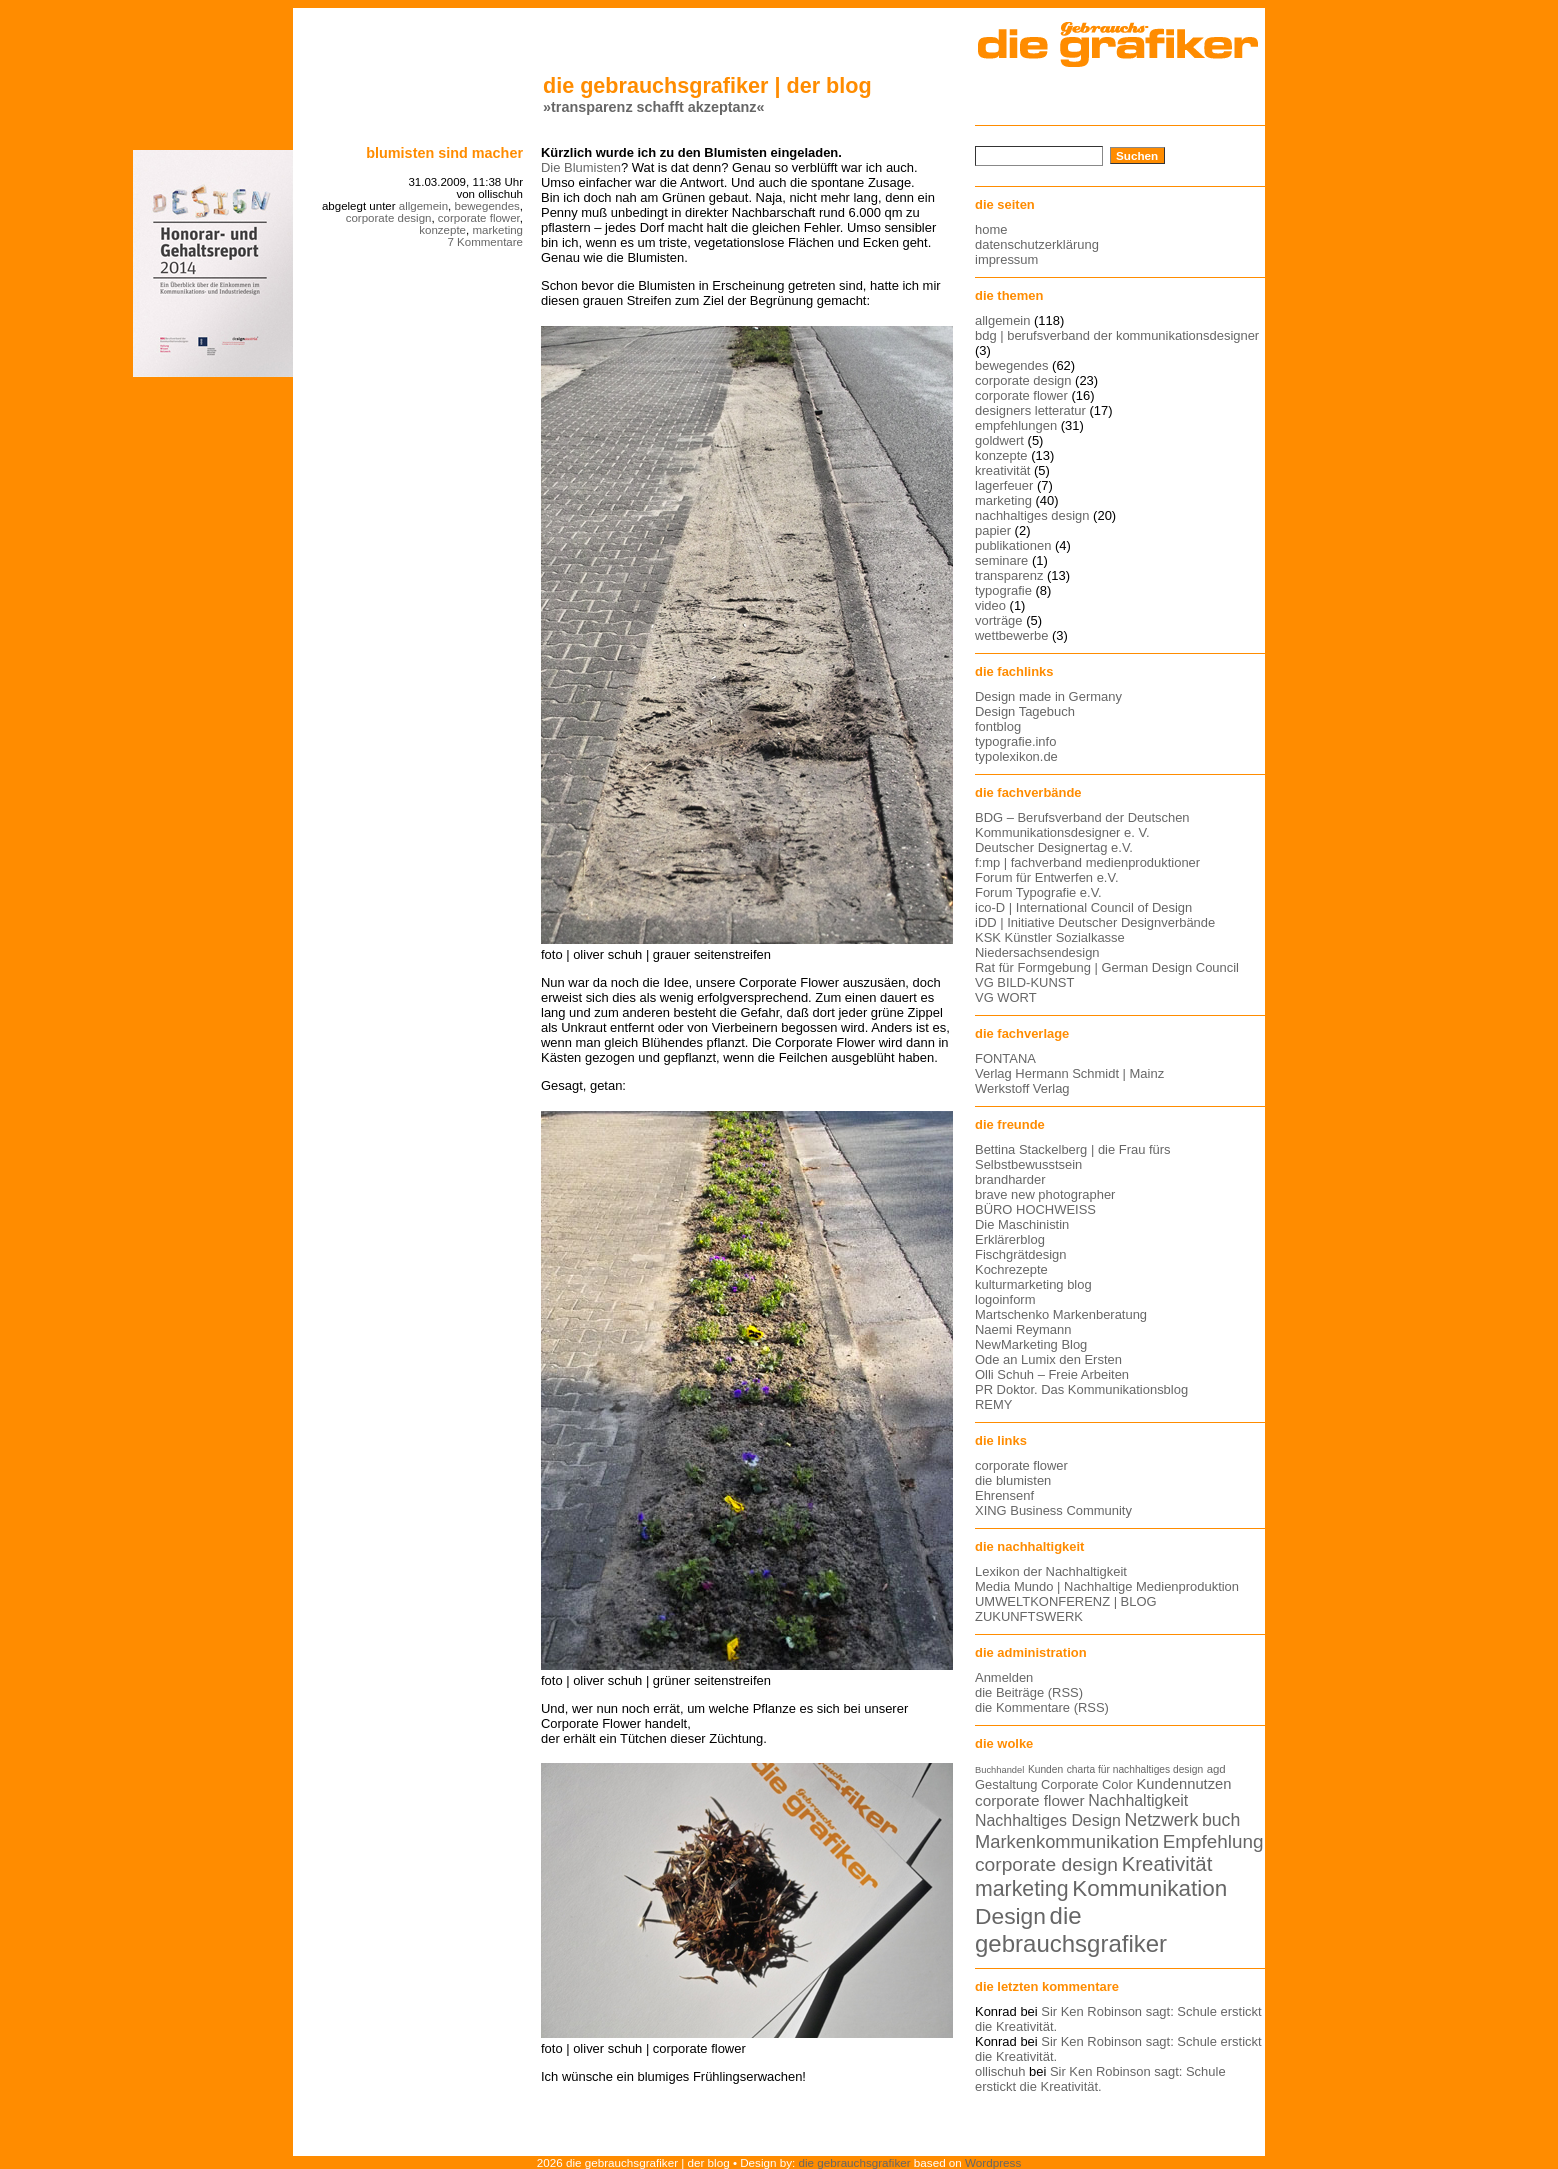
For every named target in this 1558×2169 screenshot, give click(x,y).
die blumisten (1013, 1480)
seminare (1001, 560)
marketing (497, 230)
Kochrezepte (1011, 1269)
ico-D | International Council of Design (1083, 907)
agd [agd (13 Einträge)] (1216, 1769)
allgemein (423, 206)
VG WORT (1006, 997)
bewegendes (486, 206)
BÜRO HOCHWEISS (1035, 1209)
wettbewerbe (1011, 635)
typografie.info (1015, 741)
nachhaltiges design (1032, 515)
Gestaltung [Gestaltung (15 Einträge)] (1006, 1784)
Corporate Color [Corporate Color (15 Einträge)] (1087, 1784)
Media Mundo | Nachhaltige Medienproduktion (1107, 1586)
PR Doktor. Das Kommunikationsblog (1081, 1389)
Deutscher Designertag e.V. (1054, 847)
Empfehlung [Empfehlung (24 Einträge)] (1213, 1841)
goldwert (999, 440)
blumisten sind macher (444, 153)
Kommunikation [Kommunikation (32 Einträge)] (1149, 1888)
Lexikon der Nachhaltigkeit (1051, 1571)
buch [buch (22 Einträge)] (1221, 1820)
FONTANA (1005, 1058)
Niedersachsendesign (1037, 952)
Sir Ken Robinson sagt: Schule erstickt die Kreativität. (1100, 2079)
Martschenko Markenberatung (1061, 1314)
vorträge (999, 620)
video (990, 605)
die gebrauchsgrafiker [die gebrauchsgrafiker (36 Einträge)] (1071, 1929)
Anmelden (1004, 1677)
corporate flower (479, 218)
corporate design (389, 218)
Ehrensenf (1004, 1495)
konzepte (442, 230)
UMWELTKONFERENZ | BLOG (1066, 1601)
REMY (993, 1404)
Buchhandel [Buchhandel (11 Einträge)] (999, 1770)
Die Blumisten (581, 167)
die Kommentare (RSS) (1042, 1707)
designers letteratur (1030, 410)
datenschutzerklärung (1037, 244)
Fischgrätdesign (1020, 1254)
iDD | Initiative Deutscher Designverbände (1095, 922)
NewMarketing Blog (1031, 1344)
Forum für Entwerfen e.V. (1047, 877)
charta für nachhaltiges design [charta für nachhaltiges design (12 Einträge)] (1135, 1769)
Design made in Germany (1048, 696)
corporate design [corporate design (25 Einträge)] (1046, 1864)
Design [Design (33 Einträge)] (1010, 1916)
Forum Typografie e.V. (1038, 892)
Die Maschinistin (1022, 1224)
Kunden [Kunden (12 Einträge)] (1045, 1769)
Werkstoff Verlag (1022, 1088)
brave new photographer (1045, 1194)
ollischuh (1000, 2071)
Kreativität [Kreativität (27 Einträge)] (1167, 1864)
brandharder (1010, 1179)
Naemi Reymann (1023, 1329)
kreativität (1002, 470)
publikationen (1013, 545)
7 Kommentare (485, 242)
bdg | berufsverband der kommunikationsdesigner (1117, 335)
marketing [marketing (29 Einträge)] (1022, 1889)
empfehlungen (1016, 425)
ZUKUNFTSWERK (1029, 1616)
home (991, 229)
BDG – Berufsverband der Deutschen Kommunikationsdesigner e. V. (1082, 825)
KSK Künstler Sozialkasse (1050, 937)
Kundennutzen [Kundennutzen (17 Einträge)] (1183, 1784)
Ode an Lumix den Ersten (1048, 1359)
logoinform (1005, 1299)
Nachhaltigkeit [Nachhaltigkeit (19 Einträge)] (1138, 1800)
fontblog (998, 726)
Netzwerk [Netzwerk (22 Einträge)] (1162, 1820)
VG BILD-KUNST (1024, 982)
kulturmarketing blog (1033, 1284)
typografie (1003, 590)
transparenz (1009, 575)
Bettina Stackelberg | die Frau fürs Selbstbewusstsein (1073, 1157)
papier (993, 530)
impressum (1006, 259)
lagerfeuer (1004, 485)
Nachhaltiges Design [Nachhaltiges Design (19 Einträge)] (1048, 1820)
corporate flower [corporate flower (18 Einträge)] (1030, 1800)
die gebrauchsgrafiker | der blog (707, 85)
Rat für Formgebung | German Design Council (1107, 967)
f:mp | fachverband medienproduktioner (1087, 862)
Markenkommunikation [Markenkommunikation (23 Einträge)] (1067, 1841)
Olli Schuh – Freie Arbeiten (1052, 1374)
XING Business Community (1053, 1510)
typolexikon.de (1016, 756)
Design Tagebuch (1025, 711)
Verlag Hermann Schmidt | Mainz (1069, 1073)
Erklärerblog (1010, 1239)
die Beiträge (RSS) (1029, 1692)
